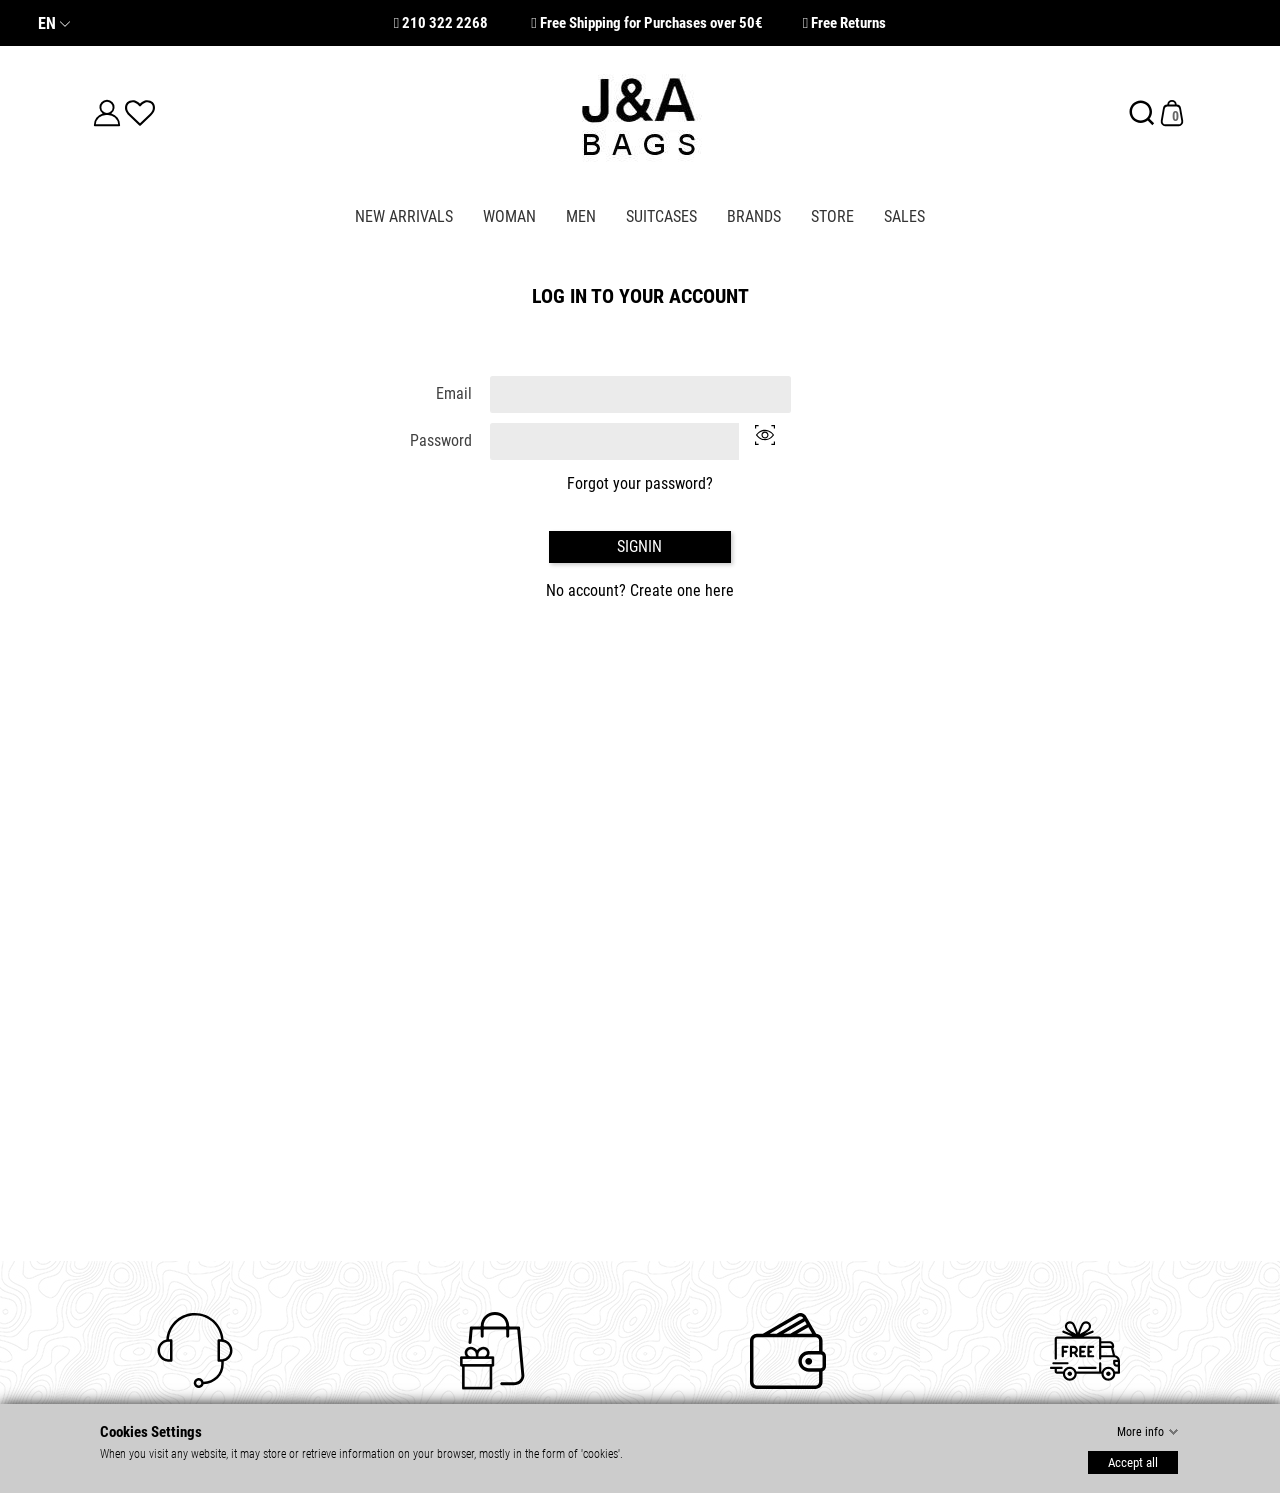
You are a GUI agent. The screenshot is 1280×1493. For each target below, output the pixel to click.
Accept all (1133, 1461)
